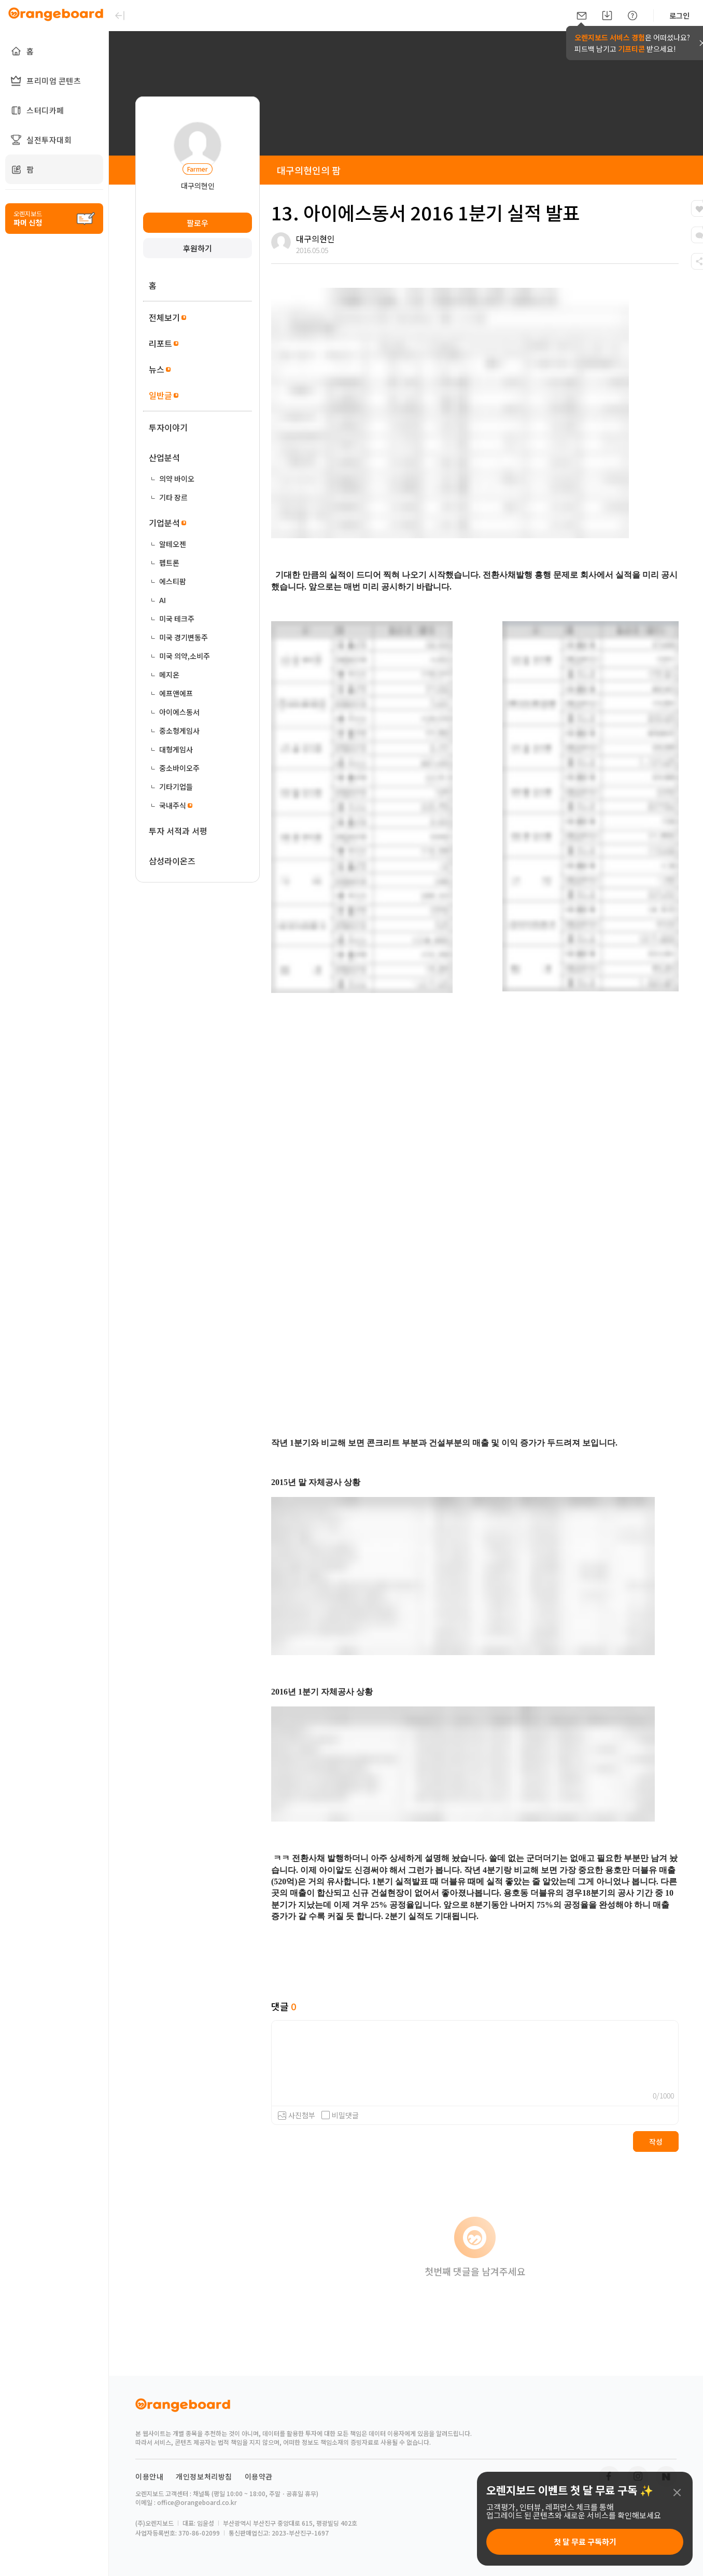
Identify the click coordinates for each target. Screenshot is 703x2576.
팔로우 (197, 222)
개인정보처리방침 (204, 2476)
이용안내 (149, 2476)
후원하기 (197, 248)
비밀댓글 (340, 2115)
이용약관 (259, 2476)
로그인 (679, 15)
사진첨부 (301, 2115)
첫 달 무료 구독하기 (585, 2541)
